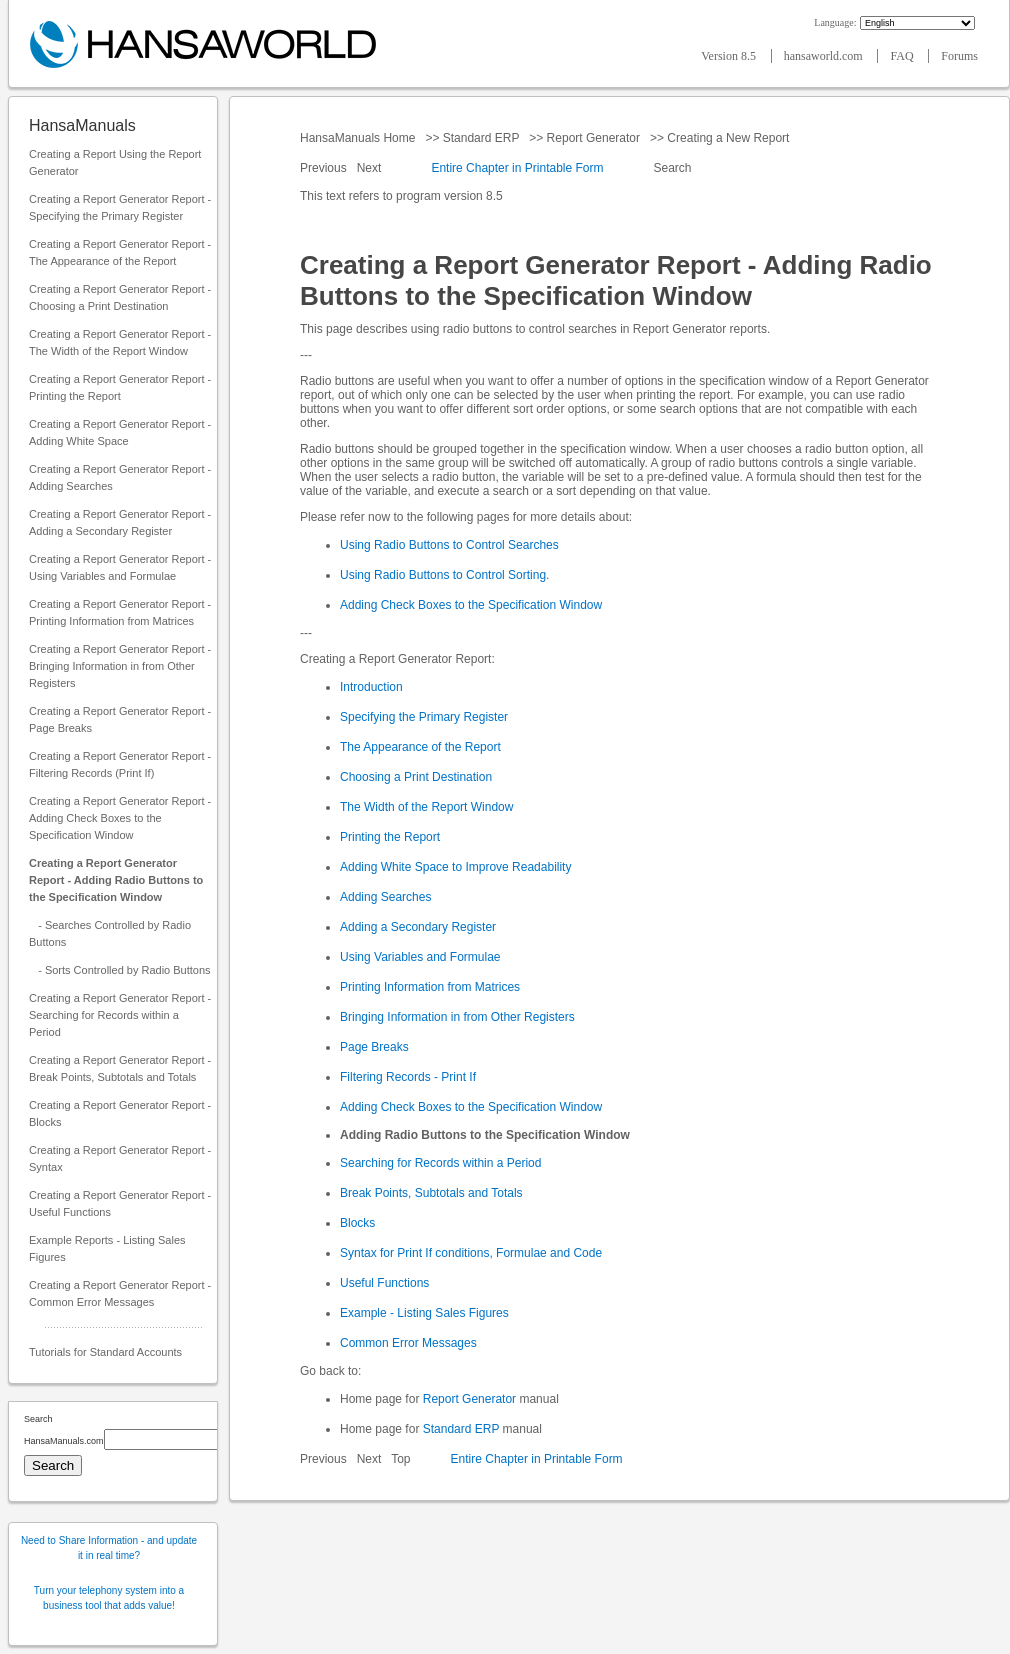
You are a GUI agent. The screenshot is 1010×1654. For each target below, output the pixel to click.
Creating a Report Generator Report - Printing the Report (120, 387)
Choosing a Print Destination (416, 777)
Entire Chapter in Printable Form (517, 168)
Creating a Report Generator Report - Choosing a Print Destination (120, 297)
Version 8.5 (730, 56)
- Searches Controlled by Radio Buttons (110, 933)
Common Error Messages (408, 1343)
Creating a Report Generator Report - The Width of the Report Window (120, 342)
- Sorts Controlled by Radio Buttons (120, 970)
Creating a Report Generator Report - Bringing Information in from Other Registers (120, 666)
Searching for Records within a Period (440, 1163)
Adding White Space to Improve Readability (455, 867)
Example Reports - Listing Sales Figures (107, 1248)
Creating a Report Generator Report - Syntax (120, 1158)
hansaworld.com (825, 56)
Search (672, 168)
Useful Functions (384, 1283)
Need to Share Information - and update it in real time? (109, 1548)
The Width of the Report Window (426, 807)
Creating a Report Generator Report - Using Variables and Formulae (120, 567)
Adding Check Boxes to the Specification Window (471, 605)
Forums (959, 56)
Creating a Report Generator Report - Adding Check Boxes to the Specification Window (120, 818)
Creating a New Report (728, 138)
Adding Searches (385, 897)
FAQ (903, 56)
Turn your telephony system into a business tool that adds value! (109, 1598)
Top (400, 1459)
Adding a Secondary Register (418, 927)
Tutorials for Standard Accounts (105, 1352)
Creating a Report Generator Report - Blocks (120, 1113)
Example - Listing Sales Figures (424, 1313)
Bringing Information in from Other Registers (457, 1017)
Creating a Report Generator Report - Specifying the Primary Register (120, 207)
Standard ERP (480, 138)
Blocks (357, 1223)
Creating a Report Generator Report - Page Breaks (120, 719)
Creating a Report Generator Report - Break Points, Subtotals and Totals (120, 1068)
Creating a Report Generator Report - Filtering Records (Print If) (120, 764)
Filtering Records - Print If (408, 1077)
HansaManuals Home (359, 138)
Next (371, 168)
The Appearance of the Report (420, 747)
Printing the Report (390, 837)
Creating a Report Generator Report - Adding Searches (120, 477)
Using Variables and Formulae (420, 957)
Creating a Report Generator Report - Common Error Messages (120, 1293)
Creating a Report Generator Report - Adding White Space (120, 432)
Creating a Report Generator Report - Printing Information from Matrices (120, 612)
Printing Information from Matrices (430, 987)
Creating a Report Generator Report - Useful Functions (120, 1203)
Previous (325, 168)
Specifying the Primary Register (424, 717)
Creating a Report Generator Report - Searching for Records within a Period (120, 1015)
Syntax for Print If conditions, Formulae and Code (471, 1253)
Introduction (371, 687)
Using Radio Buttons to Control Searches (449, 545)
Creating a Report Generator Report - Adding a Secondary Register (120, 522)
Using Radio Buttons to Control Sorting (443, 575)
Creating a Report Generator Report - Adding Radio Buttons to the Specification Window (116, 880)
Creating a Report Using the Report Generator (115, 162)
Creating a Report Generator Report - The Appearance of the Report (120, 252)
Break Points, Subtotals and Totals (431, 1193)
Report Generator (593, 138)
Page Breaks (374, 1047)
